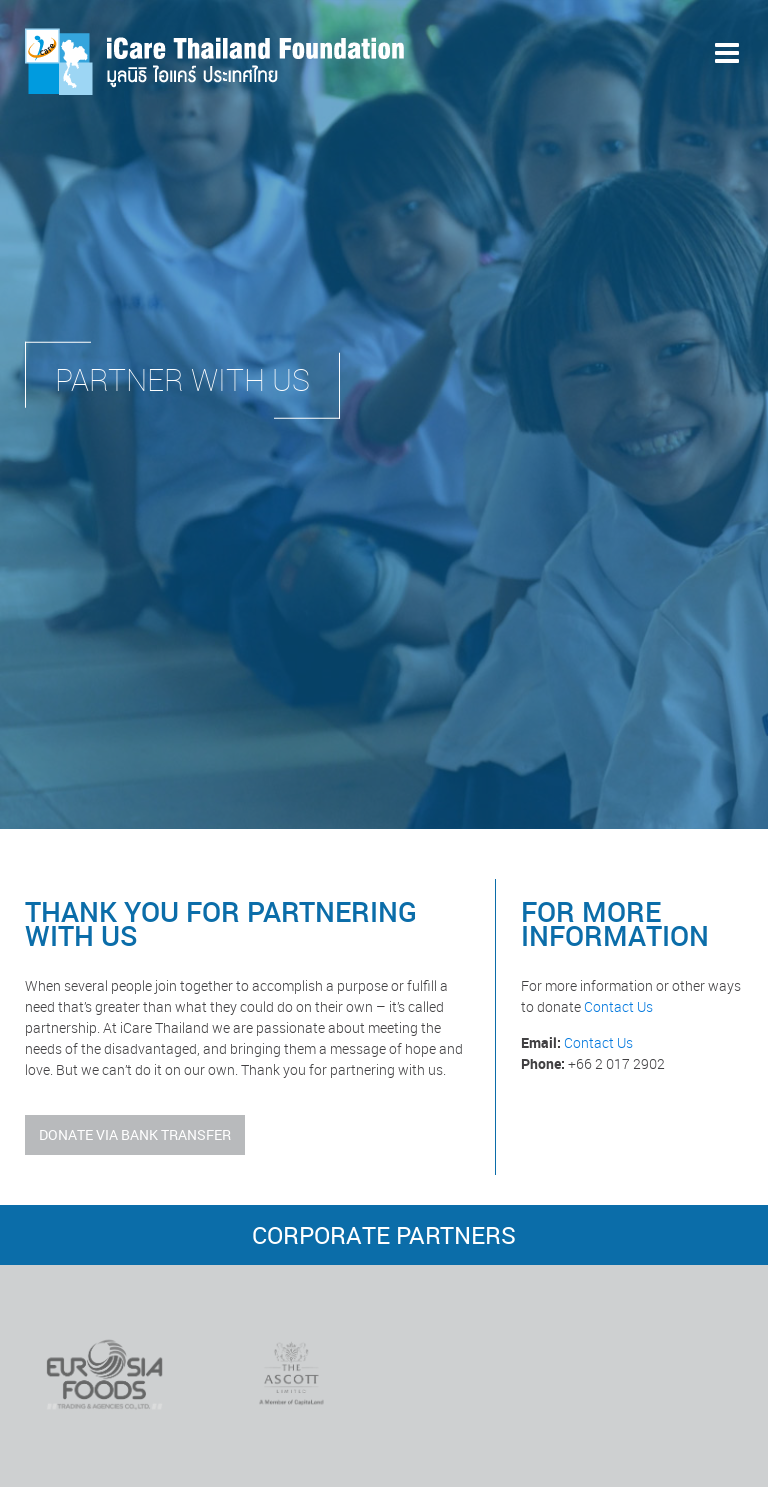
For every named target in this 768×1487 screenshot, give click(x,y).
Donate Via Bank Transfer (135, 1134)
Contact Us (618, 1006)
